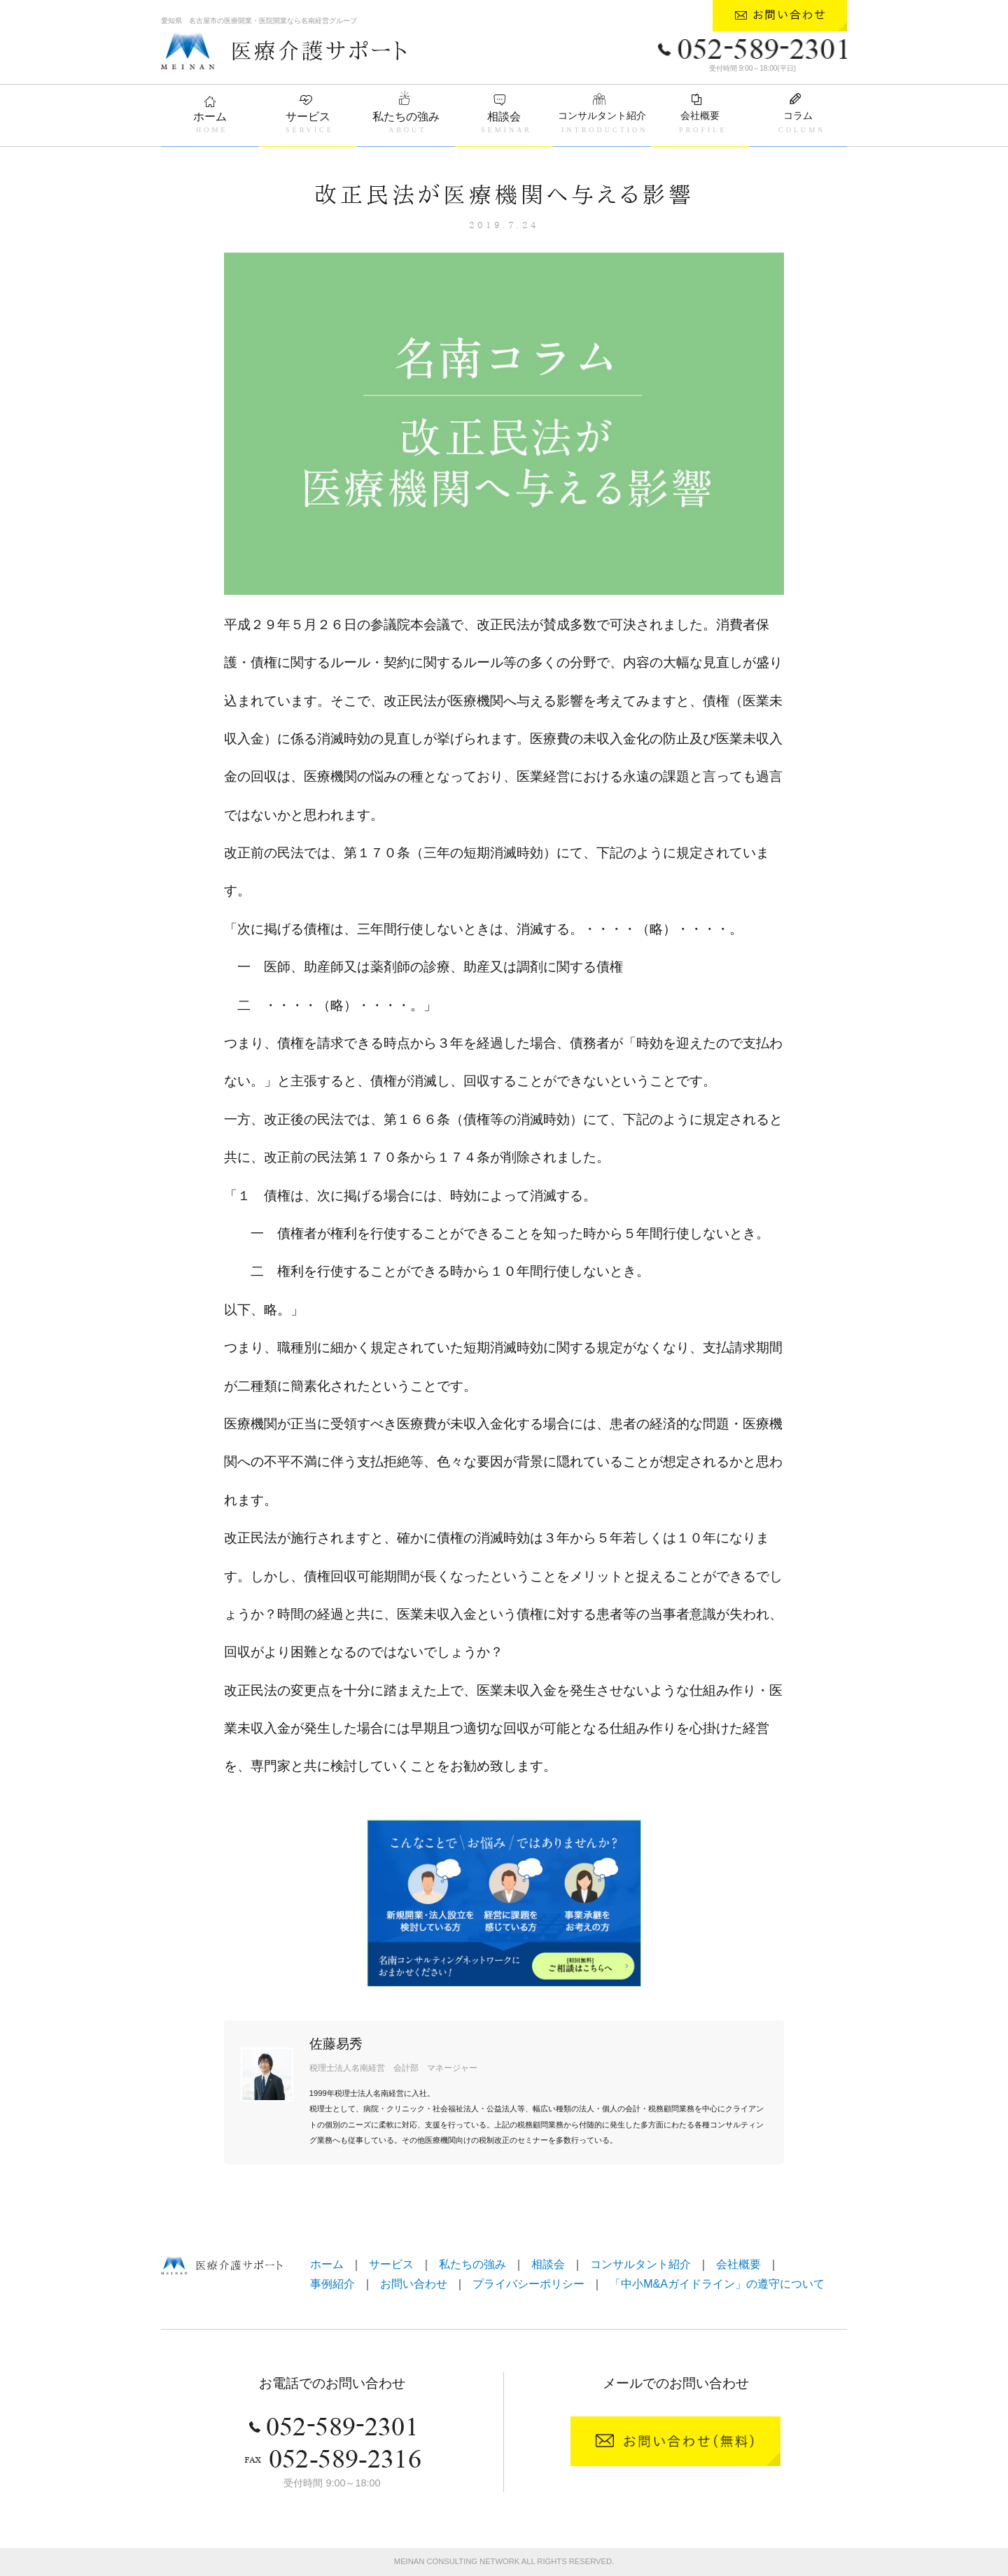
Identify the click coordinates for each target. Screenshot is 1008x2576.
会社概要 (700, 115)
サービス (308, 116)
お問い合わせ (413, 2284)
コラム (798, 115)
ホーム (210, 116)
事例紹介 (332, 2284)
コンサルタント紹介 (602, 115)
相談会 (504, 116)
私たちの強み (406, 116)
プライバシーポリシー (528, 2284)
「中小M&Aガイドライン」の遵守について (717, 2284)
